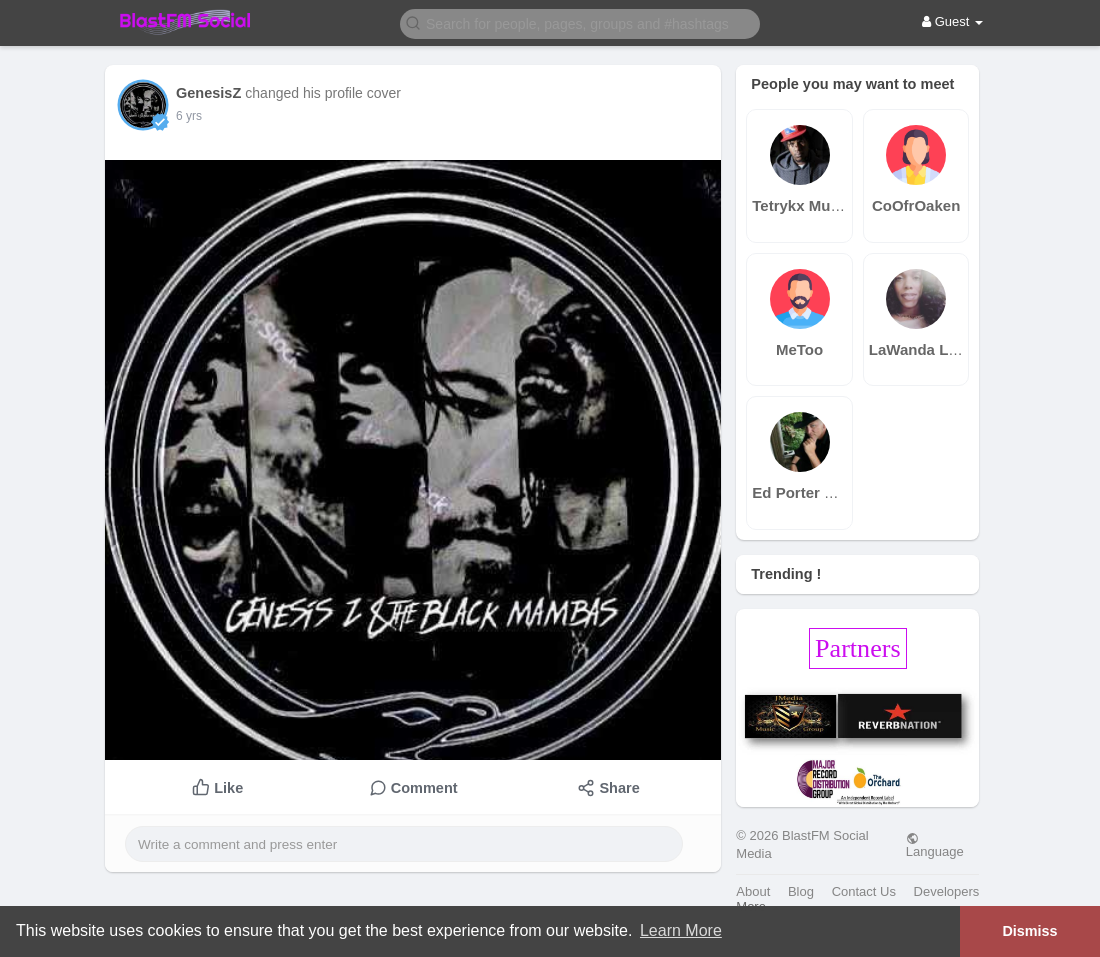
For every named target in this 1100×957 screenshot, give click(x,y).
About (753, 891)
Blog (801, 891)
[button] (580, 22)
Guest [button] (952, 21)
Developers (947, 891)
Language (935, 845)
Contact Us (864, 891)
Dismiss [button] (1029, 931)
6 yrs (189, 116)
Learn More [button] (681, 930)
